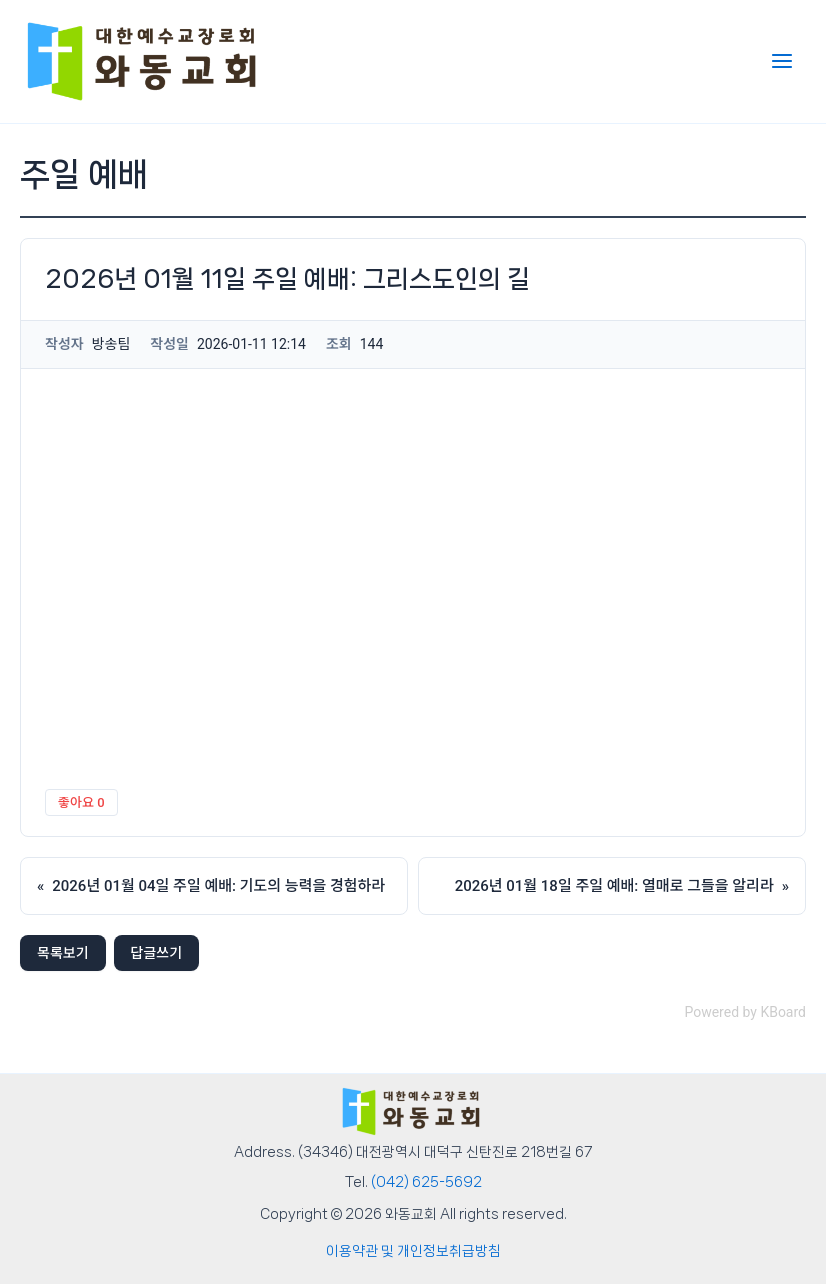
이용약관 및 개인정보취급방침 (413, 1251)
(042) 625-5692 (426, 1182)
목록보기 (63, 953)
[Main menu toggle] (782, 61)
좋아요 (81, 802)
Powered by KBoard (745, 1012)
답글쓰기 (157, 953)
